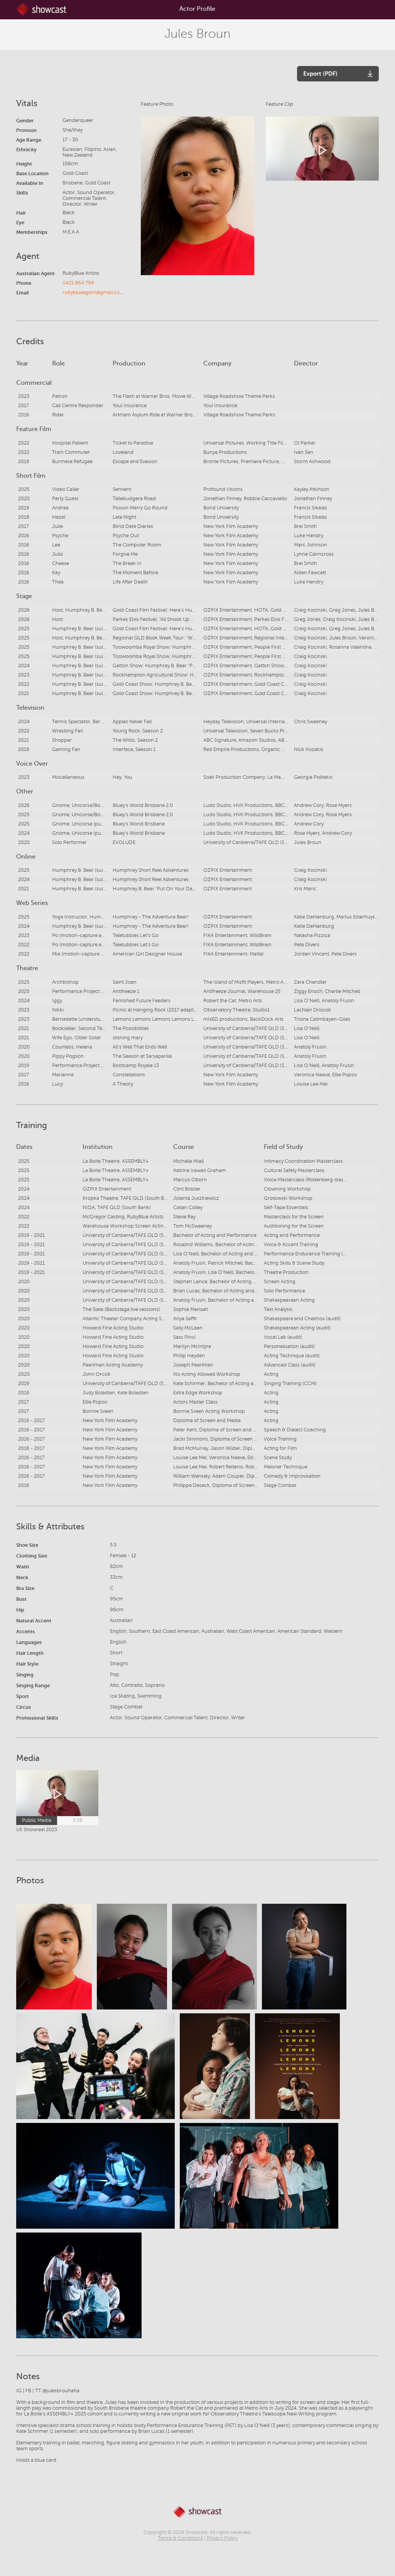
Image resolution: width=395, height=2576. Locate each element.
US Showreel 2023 (36, 1829)
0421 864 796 (78, 283)
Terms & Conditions (180, 2538)
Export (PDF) (320, 73)
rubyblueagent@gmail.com (93, 292)
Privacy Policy (222, 2538)
